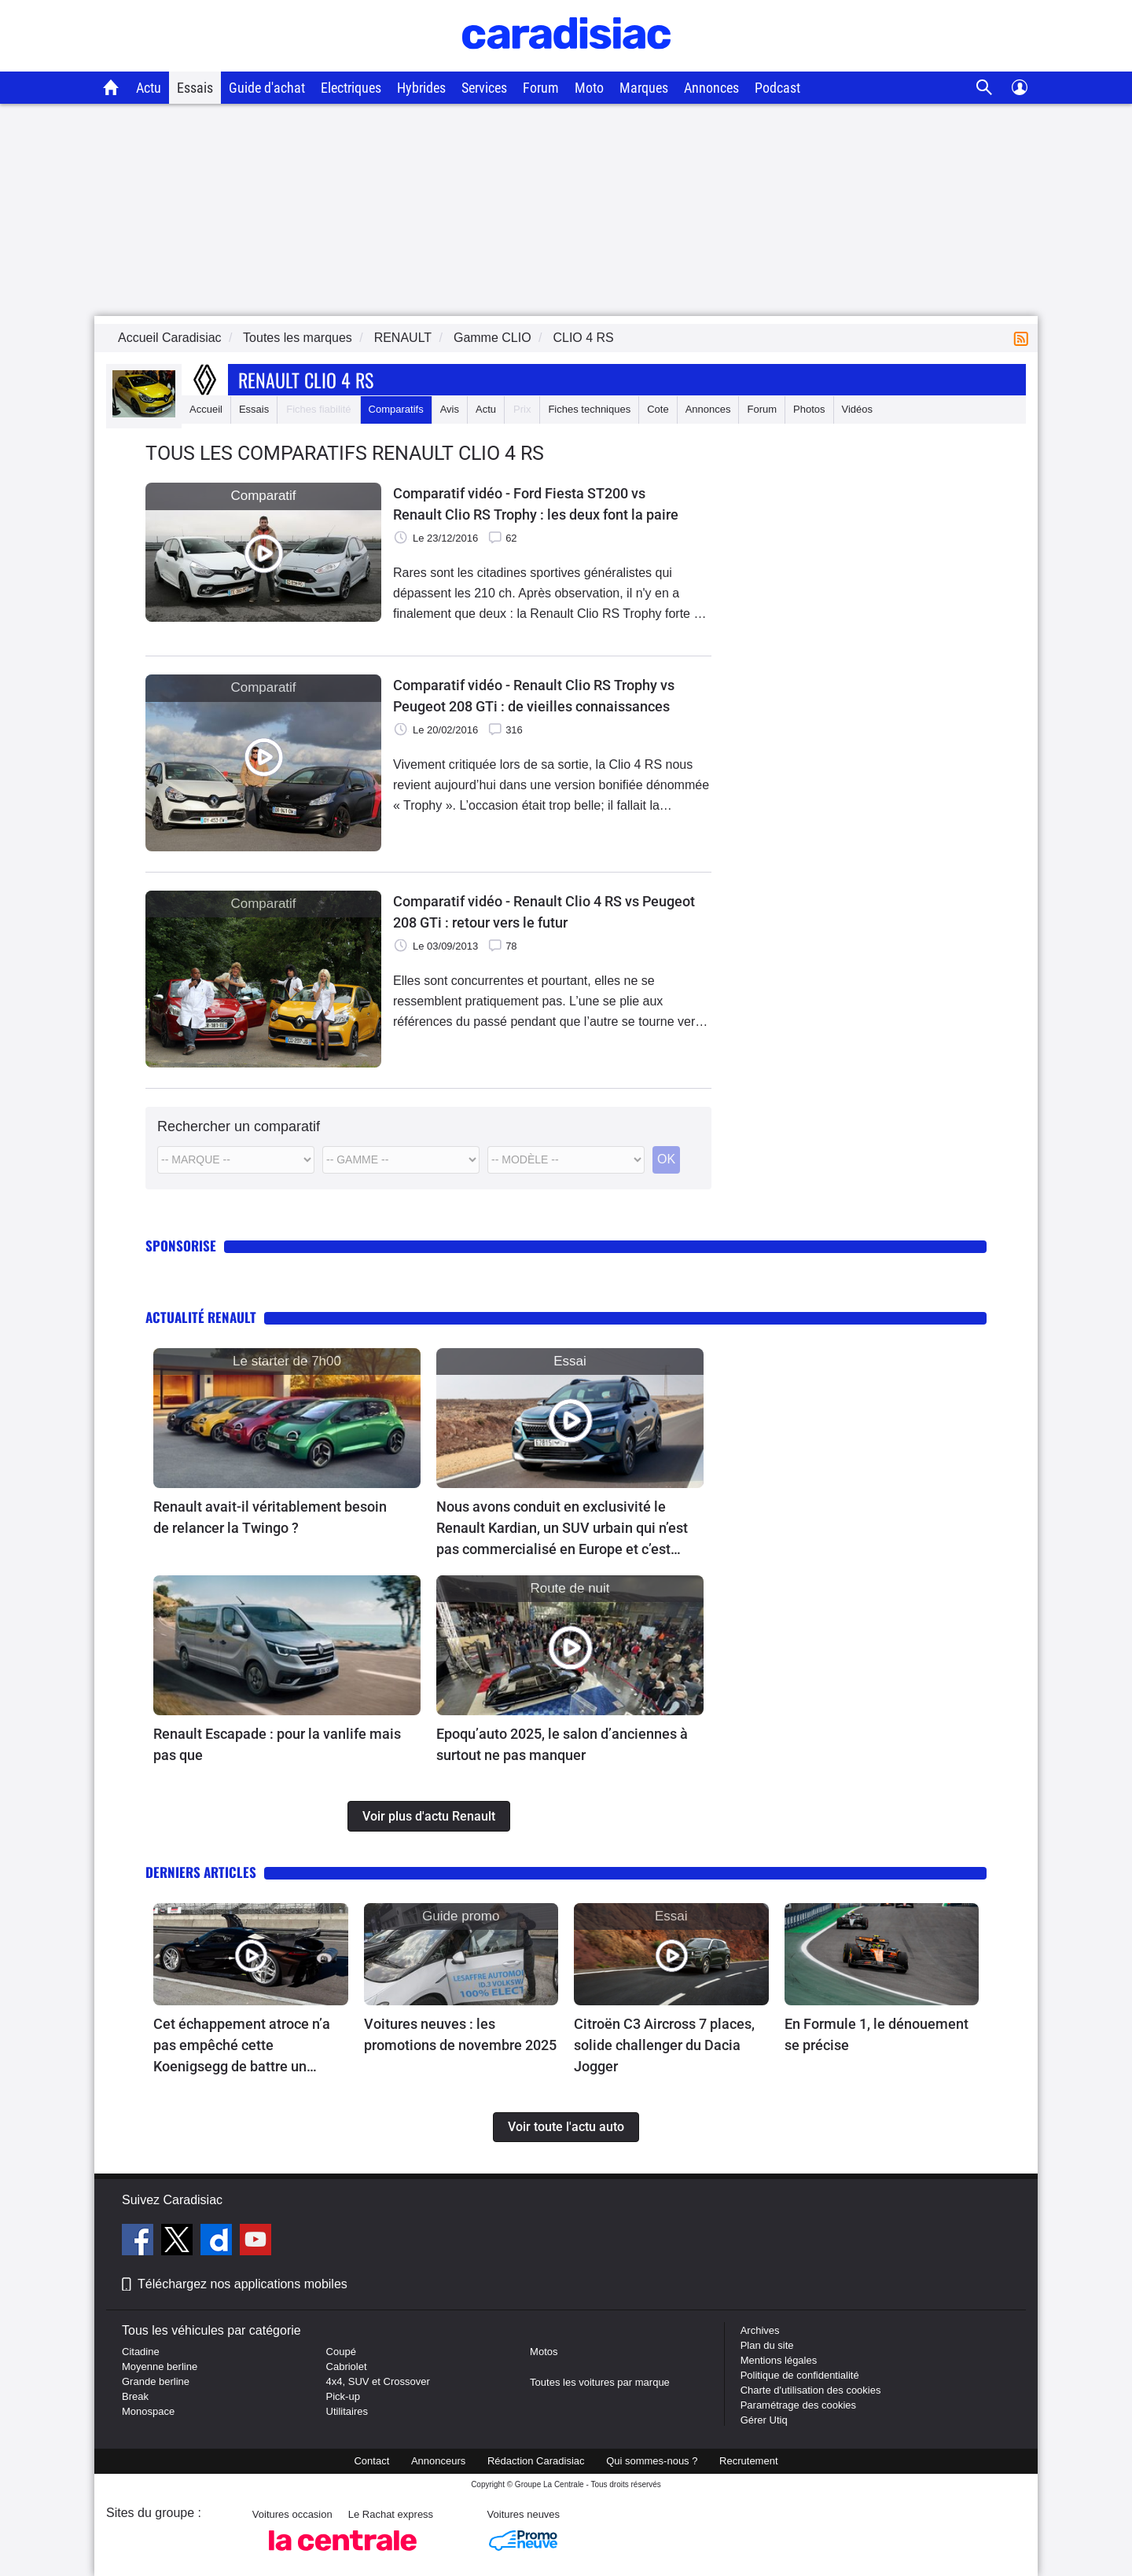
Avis (449, 409)
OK (666, 1159)
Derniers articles (200, 1872)
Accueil (205, 409)
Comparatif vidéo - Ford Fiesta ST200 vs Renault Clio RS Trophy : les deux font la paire (535, 504)
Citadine (141, 2351)
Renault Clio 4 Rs (305, 380)
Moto (589, 87)
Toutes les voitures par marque (600, 2382)
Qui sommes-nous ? (651, 2461)
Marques (643, 87)
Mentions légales (779, 2360)
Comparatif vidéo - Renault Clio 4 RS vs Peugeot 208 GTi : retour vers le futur (544, 912)
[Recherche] (984, 88)
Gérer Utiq (764, 2420)
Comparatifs (396, 409)
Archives (760, 2330)
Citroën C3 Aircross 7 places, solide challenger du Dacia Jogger (664, 2045)
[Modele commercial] (566, 1160)
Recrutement (748, 2461)
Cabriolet (346, 2366)
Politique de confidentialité (800, 2375)
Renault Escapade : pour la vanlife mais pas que (277, 1744)
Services (484, 87)
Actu (148, 87)
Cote (657, 409)
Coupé (341, 2351)
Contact (371, 2461)
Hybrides (421, 87)
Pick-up (343, 2396)
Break (135, 2396)
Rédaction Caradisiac (536, 2461)
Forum (541, 87)
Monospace (148, 2411)
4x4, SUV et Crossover (378, 2381)
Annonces (711, 87)
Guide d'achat (267, 87)
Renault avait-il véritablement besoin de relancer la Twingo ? (270, 1517)
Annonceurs (438, 2461)
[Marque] (235, 1160)
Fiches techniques (589, 409)
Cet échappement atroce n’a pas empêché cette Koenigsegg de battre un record (241, 2046)
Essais (195, 87)
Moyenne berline (159, 2366)
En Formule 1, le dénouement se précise (876, 2034)
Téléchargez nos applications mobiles (242, 2284)
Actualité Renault (200, 1317)
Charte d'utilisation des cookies (811, 2390)
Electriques (351, 87)
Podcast (777, 87)
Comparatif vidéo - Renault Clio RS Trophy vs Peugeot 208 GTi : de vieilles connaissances (533, 696)
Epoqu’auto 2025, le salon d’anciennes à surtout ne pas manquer (562, 1744)
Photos (809, 409)
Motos (543, 2351)
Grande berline (155, 2381)
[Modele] (401, 1160)
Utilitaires (347, 2411)
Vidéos (857, 409)
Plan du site (767, 2345)
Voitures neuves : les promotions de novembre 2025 (460, 2034)
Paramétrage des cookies (798, 2405)
